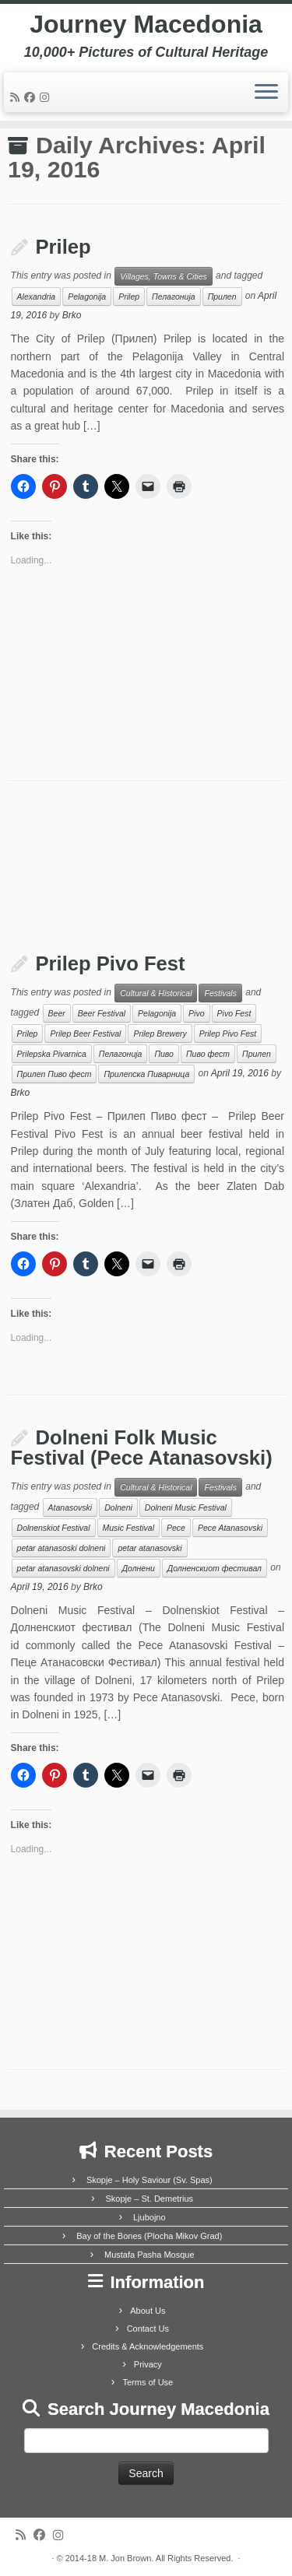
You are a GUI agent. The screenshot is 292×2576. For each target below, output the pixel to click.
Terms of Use (147, 2382)
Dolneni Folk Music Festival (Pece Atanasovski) (142, 1448)
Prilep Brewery (159, 1033)
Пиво (164, 1053)
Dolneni (118, 1507)
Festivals (220, 993)
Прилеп (222, 296)
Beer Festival (101, 1013)
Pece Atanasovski (230, 1527)
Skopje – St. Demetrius (150, 2198)
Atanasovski (70, 1507)
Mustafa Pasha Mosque (149, 2254)
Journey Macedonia (146, 24)
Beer (56, 1013)
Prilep (63, 247)
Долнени (138, 1568)
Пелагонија (173, 296)
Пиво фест (208, 1053)
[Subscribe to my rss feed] (17, 97)
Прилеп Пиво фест (54, 1074)
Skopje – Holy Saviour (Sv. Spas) (149, 2180)
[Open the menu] (266, 92)
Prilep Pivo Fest (110, 963)
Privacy (148, 2364)
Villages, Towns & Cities (163, 276)
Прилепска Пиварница (146, 1074)
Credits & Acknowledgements (147, 2346)
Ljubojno (149, 2217)
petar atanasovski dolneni (63, 1568)
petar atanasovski (149, 1548)
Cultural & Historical (156, 993)
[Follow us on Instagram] (47, 97)
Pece (176, 1527)
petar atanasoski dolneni (61, 1548)
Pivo (196, 1013)
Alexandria (36, 296)
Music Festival (129, 1527)
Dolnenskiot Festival (53, 1527)
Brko (72, 315)
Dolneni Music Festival (186, 1507)
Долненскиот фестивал (214, 1568)
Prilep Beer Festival (85, 1033)
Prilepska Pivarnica (51, 1053)
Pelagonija (87, 296)
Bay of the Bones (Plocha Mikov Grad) (149, 2236)
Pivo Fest (234, 1013)
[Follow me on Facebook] (32, 97)
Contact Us (148, 2328)
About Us (147, 2310)
